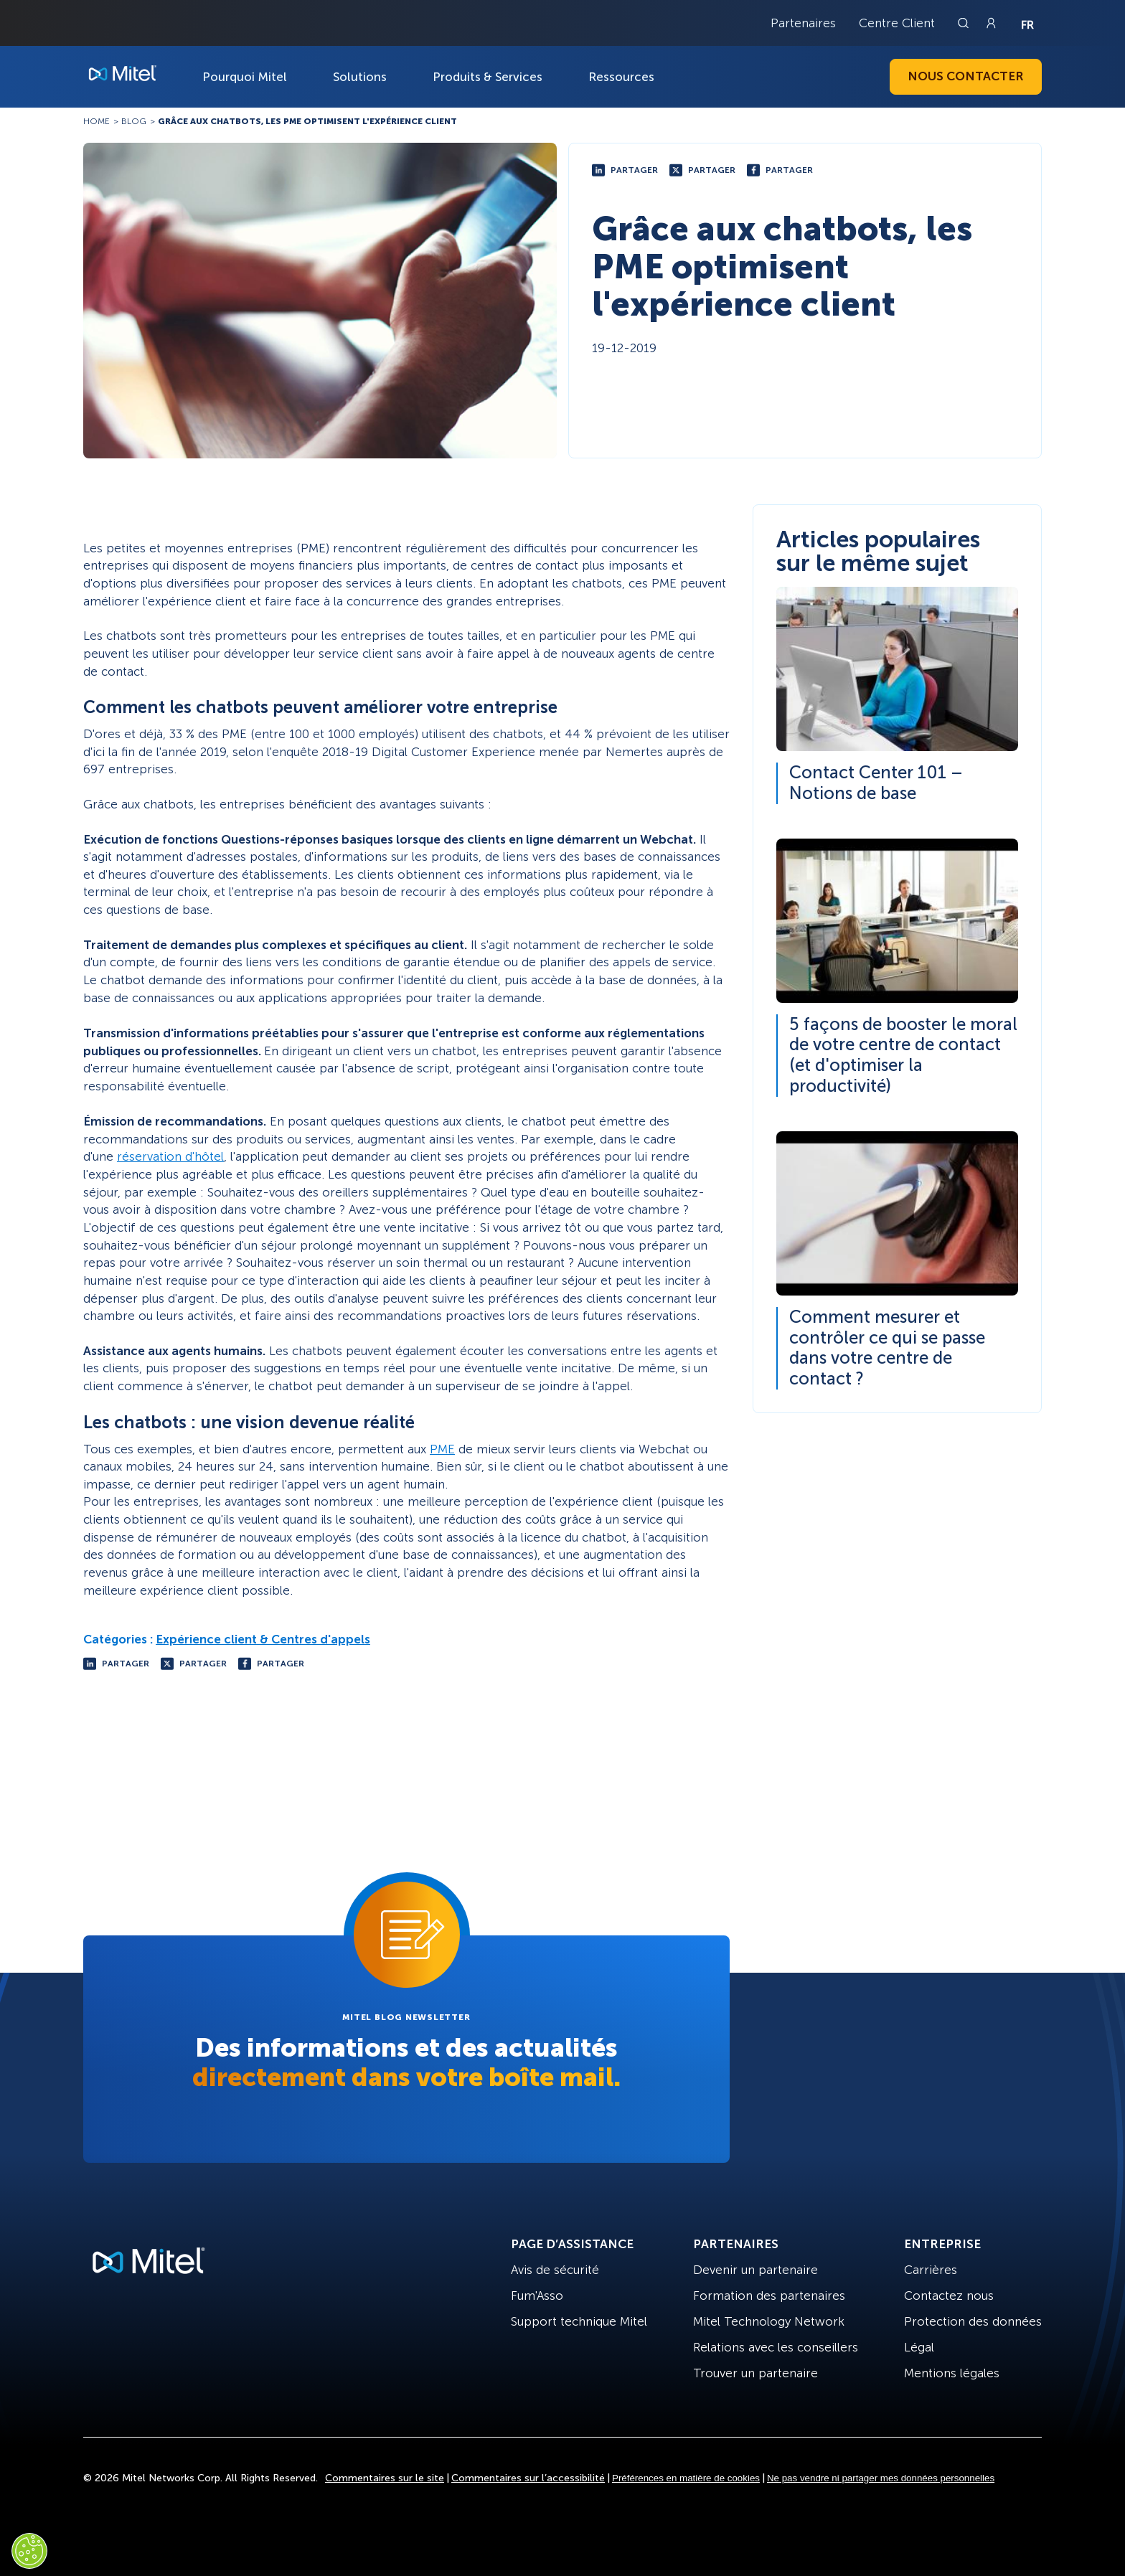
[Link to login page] (991, 23)
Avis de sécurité (555, 2270)
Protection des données (973, 2321)
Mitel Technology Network (768, 2321)
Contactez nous (949, 2295)
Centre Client (897, 23)
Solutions (360, 77)
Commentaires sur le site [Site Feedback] (384, 2478)
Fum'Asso (537, 2295)
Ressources (621, 77)
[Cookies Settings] (29, 2551)
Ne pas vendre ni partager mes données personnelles (880, 2478)
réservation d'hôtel (170, 1156)
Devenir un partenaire (755, 2270)
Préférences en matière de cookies (686, 2478)
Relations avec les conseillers (775, 2347)
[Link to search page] (965, 23)
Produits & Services (487, 77)
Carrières (930, 2270)
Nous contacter (966, 76)
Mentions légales (951, 2373)
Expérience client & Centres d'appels (263, 1639)
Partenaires (803, 23)
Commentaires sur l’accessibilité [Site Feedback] (528, 2478)
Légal (919, 2347)
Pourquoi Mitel (244, 77)
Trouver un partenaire (755, 2373)
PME (442, 1449)
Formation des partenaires (769, 2295)
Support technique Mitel (579, 2321)
